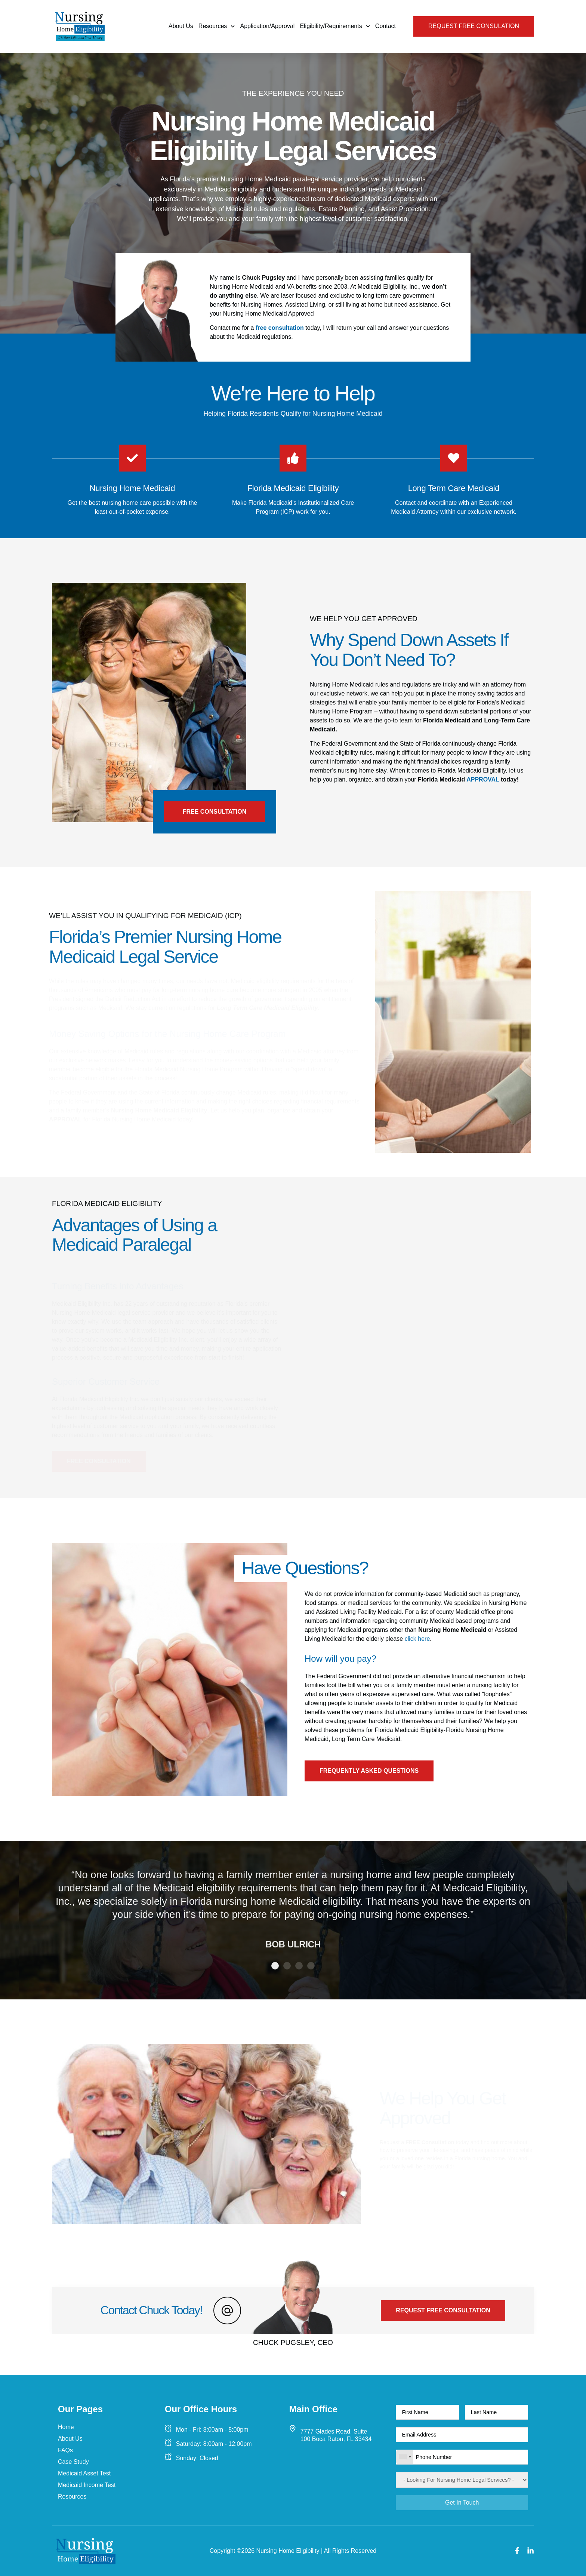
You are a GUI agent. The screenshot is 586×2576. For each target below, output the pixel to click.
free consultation (280, 328)
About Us (181, 26)
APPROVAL (482, 779)
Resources (216, 26)
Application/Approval (267, 26)
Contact (385, 26)
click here (417, 1639)
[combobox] (404, 2457)
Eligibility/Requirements (335, 26)
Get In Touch (462, 2502)
